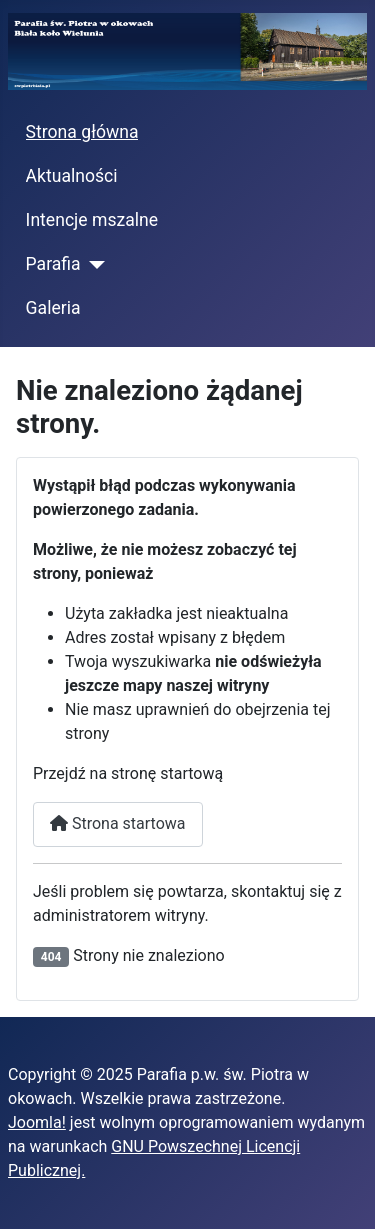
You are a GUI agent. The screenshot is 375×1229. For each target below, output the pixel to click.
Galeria (53, 308)
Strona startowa (118, 823)
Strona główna (82, 132)
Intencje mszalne (92, 220)
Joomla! (37, 1122)
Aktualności (72, 176)
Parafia (53, 264)
